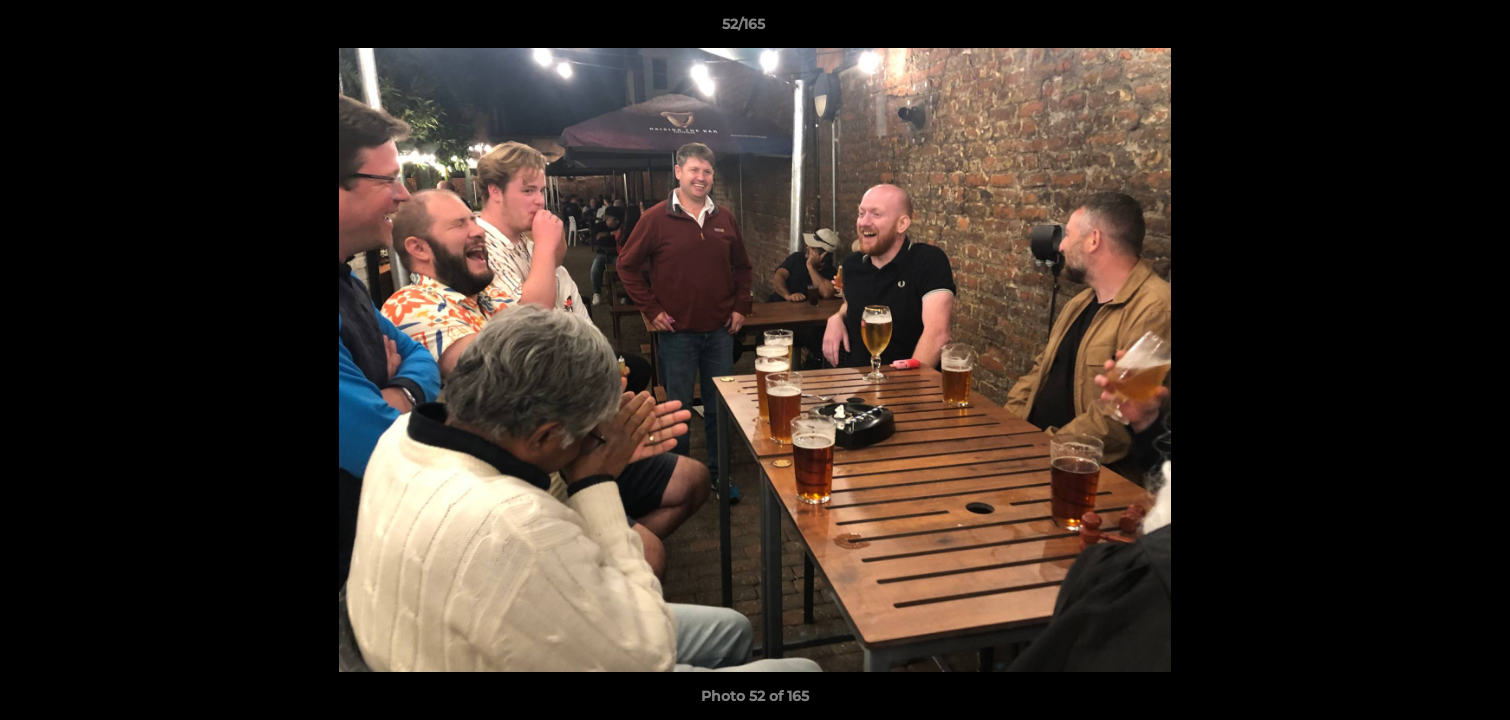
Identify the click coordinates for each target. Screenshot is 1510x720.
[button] (1426, 29)
